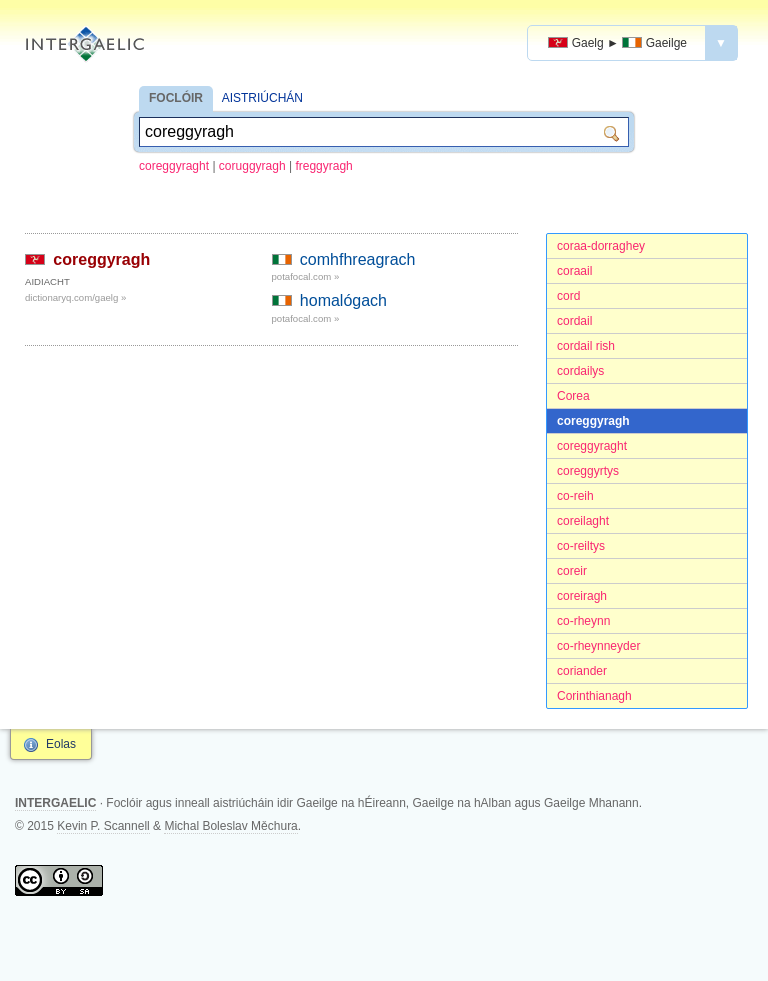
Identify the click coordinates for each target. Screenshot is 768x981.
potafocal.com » (306, 276)
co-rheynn (583, 621)
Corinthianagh (594, 696)
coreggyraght (174, 166)
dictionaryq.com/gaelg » (75, 297)
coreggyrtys (588, 471)
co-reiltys (581, 546)
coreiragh (582, 596)
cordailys (580, 371)
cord (568, 296)
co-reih (575, 496)
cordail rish (586, 346)
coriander (582, 671)
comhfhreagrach (358, 259)
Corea (573, 396)
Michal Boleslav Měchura (230, 826)
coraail (574, 271)
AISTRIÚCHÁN (262, 98)
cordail (574, 321)
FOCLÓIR (176, 98)
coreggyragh (593, 421)
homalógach (343, 300)
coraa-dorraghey (601, 246)
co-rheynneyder (598, 646)
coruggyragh (252, 166)
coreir (572, 571)
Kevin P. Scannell (103, 826)
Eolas (61, 744)
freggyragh (323, 166)
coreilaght (583, 521)
